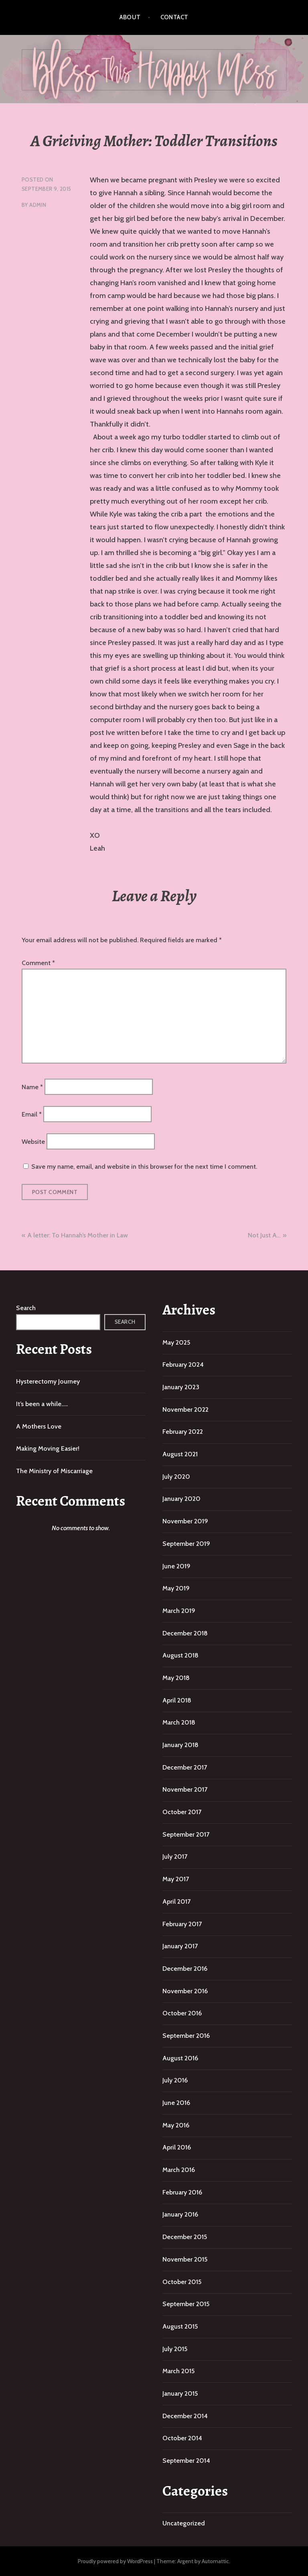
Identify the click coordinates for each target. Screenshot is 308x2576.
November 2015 (184, 2259)
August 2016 (180, 2058)
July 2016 (175, 2080)
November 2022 (185, 1409)
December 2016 (184, 1968)
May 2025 (176, 1342)
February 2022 (182, 1431)
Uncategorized (183, 2523)
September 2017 (185, 1834)
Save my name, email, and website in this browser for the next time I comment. (144, 1166)
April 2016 (176, 2147)
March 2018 (178, 1722)
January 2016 (180, 2214)
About (130, 17)
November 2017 (184, 1789)
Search (26, 1308)
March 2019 (178, 1611)
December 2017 (184, 1767)
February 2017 (182, 1924)
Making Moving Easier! (47, 1448)
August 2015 (180, 2326)
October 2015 (181, 2282)
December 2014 (185, 2416)
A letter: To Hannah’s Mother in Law (77, 1235)
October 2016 (182, 2013)
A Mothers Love (38, 1426)
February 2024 (183, 1364)
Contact (174, 17)
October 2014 (182, 2438)
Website (33, 1141)
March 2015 (178, 2371)
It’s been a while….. (42, 1404)
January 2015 (180, 2393)
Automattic (215, 2561)
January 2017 (180, 1946)
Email (32, 1114)
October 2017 (181, 1812)
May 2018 (176, 1678)
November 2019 (185, 1521)
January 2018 (180, 1745)
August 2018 (180, 1655)
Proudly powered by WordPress (115, 2561)
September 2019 (186, 1543)
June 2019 (176, 1566)
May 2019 (176, 1588)
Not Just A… (264, 1235)
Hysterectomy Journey (48, 1381)
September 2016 (186, 2035)
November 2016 (185, 1991)
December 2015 (184, 2237)
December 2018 (185, 1633)
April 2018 (176, 1700)
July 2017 (174, 1856)
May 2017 (175, 1879)
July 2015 (174, 2349)
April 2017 (176, 1901)
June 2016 (176, 2103)
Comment (38, 963)
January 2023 (180, 1387)
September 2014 (186, 2460)
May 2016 (175, 2125)
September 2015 (185, 2304)
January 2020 (181, 1498)
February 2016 (182, 2192)
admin (37, 205)
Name (32, 1086)
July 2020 (176, 1476)
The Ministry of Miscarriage (54, 1471)
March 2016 (178, 2170)
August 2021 (180, 1454)
